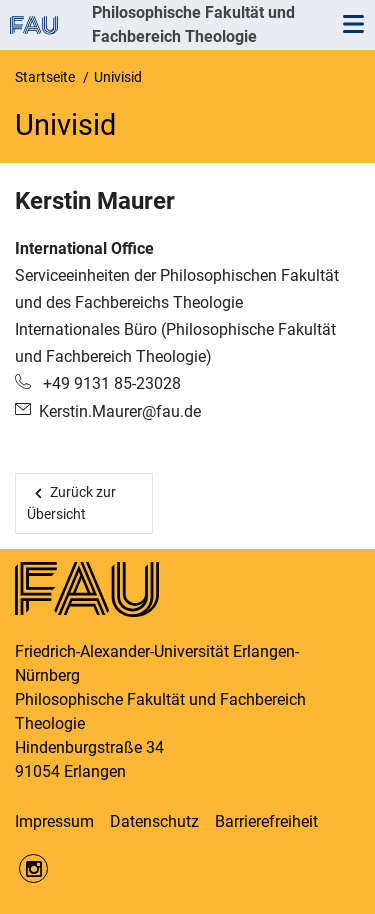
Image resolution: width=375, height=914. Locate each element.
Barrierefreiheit (266, 821)
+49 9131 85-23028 (110, 383)
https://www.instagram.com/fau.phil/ (33, 868)
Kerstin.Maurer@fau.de (120, 411)
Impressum (54, 821)
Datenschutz (154, 821)
